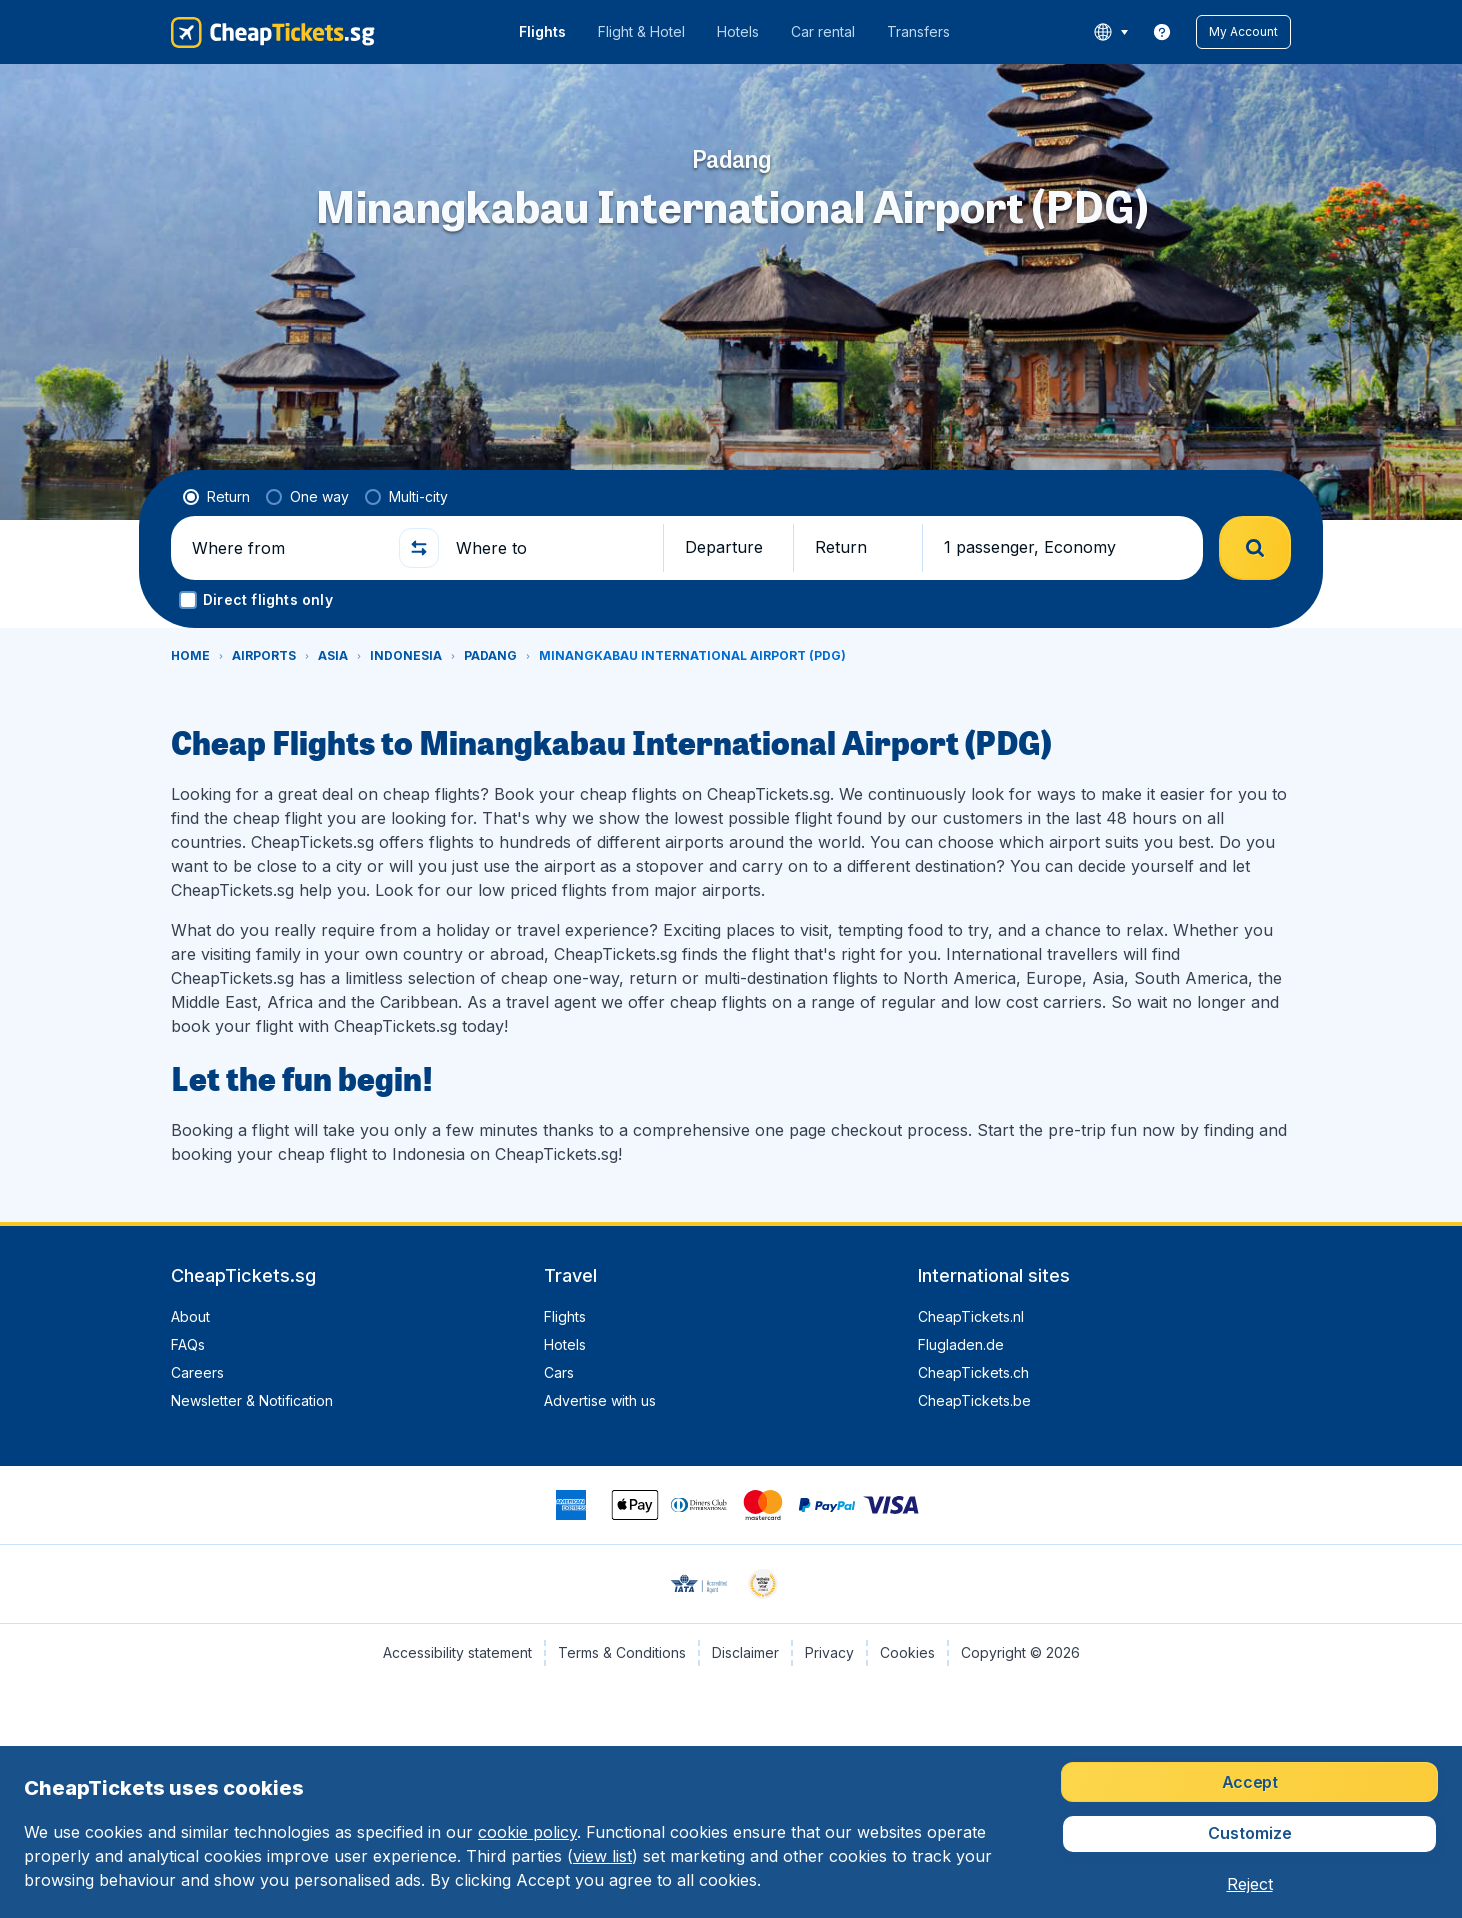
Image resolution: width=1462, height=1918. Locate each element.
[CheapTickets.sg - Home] (273, 32)
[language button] (1110, 32)
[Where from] (287, 548)
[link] (1162, 32)
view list (602, 1856)
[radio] (216, 497)
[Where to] (551, 548)
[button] (1243, 32)
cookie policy (527, 1832)
